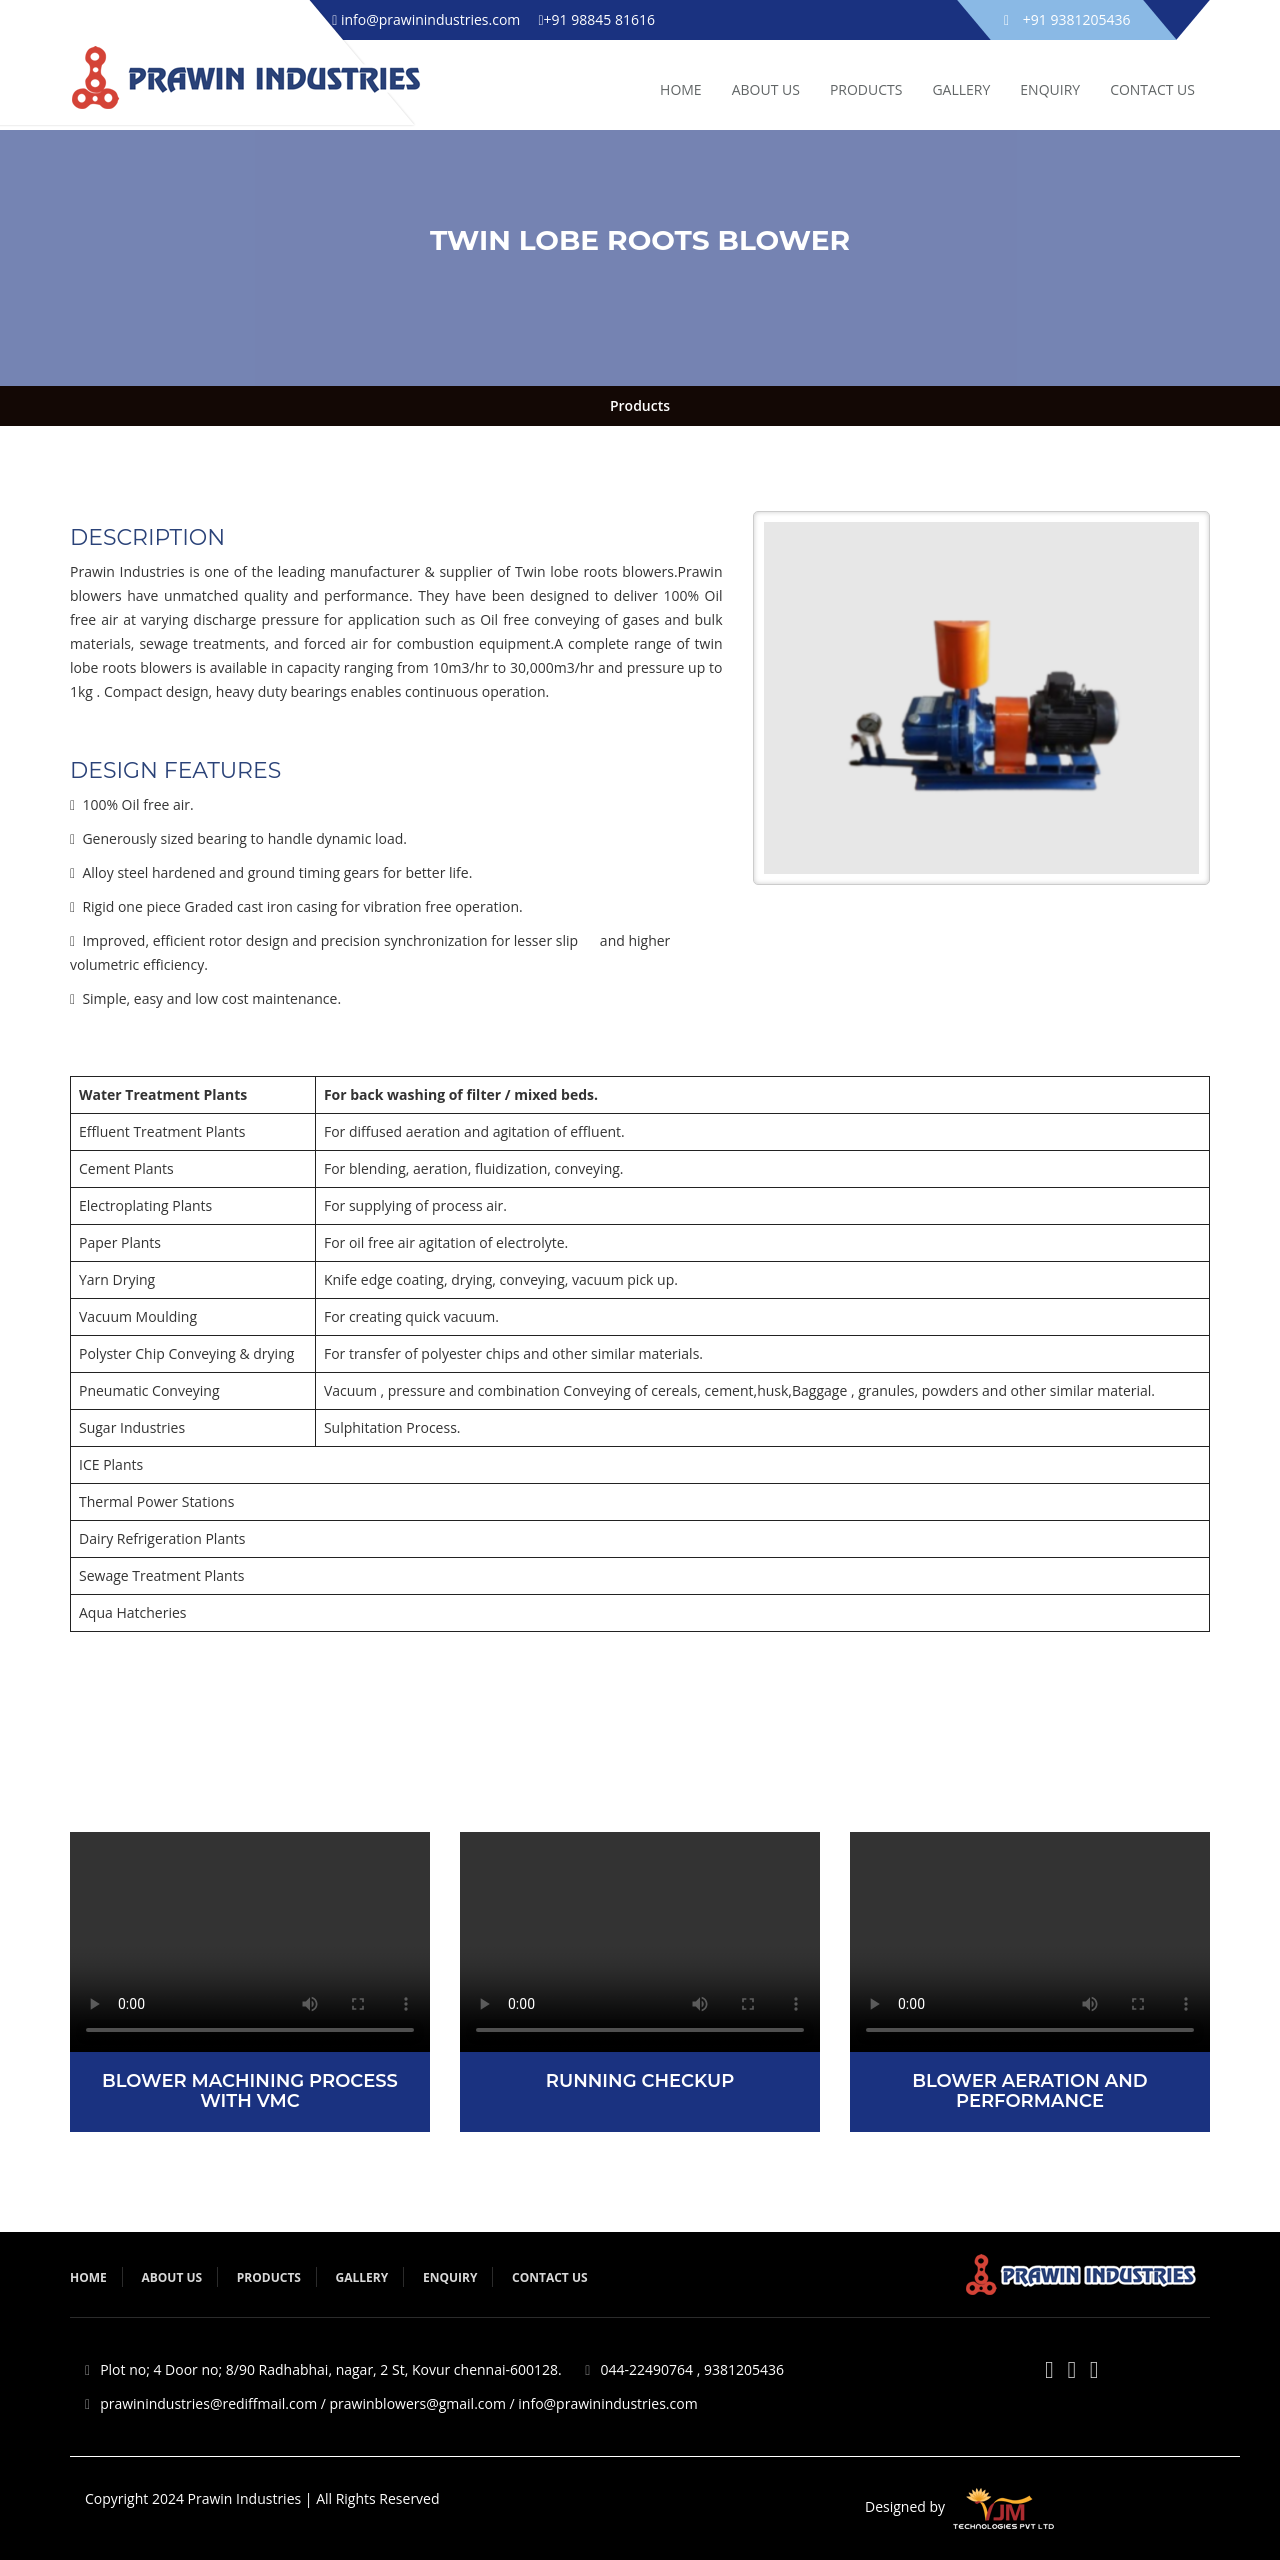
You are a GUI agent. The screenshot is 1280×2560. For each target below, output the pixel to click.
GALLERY (961, 89)
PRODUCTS (866, 89)
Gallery (362, 2277)
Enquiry (450, 2277)
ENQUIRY (1050, 89)
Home (88, 2277)
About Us (171, 2277)
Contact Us (1152, 89)
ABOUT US (766, 89)
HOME (681, 89)
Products (640, 405)
